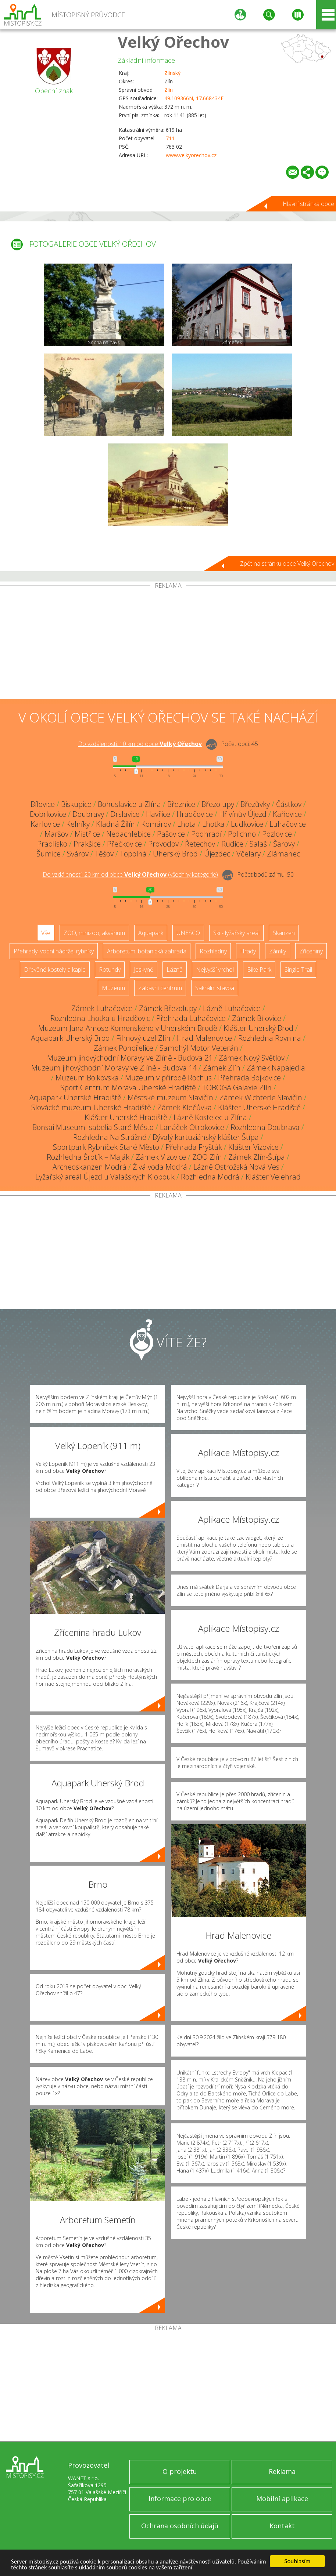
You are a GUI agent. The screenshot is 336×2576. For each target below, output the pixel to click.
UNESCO (188, 933)
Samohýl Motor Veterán (199, 1048)
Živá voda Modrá (160, 1167)
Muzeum (113, 988)
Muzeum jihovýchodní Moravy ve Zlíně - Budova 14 (114, 1068)
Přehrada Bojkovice (249, 1078)
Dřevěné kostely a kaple (55, 969)
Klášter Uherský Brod (258, 1028)
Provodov (163, 844)
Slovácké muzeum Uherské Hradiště (91, 1107)
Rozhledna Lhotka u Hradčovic (100, 1018)
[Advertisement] (168, 644)
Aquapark (150, 933)
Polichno (242, 834)
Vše (45, 933)
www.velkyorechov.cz (191, 155)
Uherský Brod (175, 854)
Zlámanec (283, 854)
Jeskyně (143, 969)
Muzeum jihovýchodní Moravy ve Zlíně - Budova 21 (129, 1058)
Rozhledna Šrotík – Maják (88, 1157)
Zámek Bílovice (256, 1018)
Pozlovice (277, 834)
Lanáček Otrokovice (192, 1127)
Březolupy (217, 804)
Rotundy (110, 969)
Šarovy (284, 844)
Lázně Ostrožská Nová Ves (236, 1167)
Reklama (282, 2471)
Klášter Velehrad (273, 1177)
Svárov (78, 854)
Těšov (104, 854)
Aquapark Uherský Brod (70, 1038)
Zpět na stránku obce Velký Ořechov (287, 563)
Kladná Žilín (115, 824)
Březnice (181, 804)
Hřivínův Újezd (243, 814)
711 (170, 138)
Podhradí (206, 834)
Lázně (175, 969)
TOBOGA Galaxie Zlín (237, 1088)
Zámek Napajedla (276, 1068)
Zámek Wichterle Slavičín (260, 1097)
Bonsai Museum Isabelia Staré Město (93, 1127)
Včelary (248, 854)
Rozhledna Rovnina (269, 1038)
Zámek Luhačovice (102, 1008)
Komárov (156, 824)
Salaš (258, 844)
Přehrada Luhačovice (191, 1018)
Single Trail (298, 969)
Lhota (186, 824)
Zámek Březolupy (168, 1008)
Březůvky (255, 804)
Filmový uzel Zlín (143, 1038)
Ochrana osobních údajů (179, 2525)
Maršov (56, 834)
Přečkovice (124, 844)
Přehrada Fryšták (193, 1147)
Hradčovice (194, 814)
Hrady (248, 951)
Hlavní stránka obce (308, 204)
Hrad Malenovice (204, 1038)
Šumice (48, 854)
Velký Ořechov (173, 41)
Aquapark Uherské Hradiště (75, 1097)
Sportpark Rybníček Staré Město (106, 1147)
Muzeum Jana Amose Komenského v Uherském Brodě (127, 1028)
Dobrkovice (48, 814)
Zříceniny (311, 951)
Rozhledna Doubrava (265, 1127)
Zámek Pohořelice (123, 1048)
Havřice (158, 814)
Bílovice (43, 804)
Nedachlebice (128, 834)
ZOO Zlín (207, 1157)
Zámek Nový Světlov (252, 1058)
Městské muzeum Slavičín (170, 1097)
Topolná (133, 854)
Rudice (232, 844)
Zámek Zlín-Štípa (256, 1157)
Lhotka (213, 824)
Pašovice (171, 834)
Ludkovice (247, 824)
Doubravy (88, 814)
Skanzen (284, 933)
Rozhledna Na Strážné (109, 1137)
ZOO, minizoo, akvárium (94, 933)
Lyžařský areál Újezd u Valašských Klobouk (105, 1177)
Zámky (277, 951)
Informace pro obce (180, 2498)
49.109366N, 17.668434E (194, 98)
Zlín (168, 89)
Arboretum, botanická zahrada (146, 951)
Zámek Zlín (221, 1068)
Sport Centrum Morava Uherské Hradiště (128, 1088)
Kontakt (282, 2525)
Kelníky (78, 824)
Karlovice (45, 824)
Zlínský (172, 72)
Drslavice (125, 814)
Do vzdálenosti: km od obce (140, 744)
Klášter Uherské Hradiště (259, 1107)
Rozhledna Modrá (210, 1177)
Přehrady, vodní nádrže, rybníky (54, 951)
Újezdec (217, 854)
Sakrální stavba (214, 988)
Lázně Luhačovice (232, 1008)
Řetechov (200, 844)
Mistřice (87, 834)
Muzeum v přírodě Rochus (168, 1078)
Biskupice (76, 804)
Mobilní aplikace (282, 2498)
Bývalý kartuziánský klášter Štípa (206, 1137)
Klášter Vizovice (253, 1147)
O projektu (179, 2471)
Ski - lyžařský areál (236, 933)
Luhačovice (287, 824)
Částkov (288, 804)
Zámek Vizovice (161, 1157)
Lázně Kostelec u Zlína (210, 1117)
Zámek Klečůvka (184, 1107)
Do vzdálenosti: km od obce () (130, 874)
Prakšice (87, 844)
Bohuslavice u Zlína (129, 804)
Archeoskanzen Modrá (89, 1167)
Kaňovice (287, 814)
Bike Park (259, 969)
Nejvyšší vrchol (215, 969)
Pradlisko (52, 844)
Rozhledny (213, 951)
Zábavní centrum (160, 988)
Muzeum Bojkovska (87, 1078)
